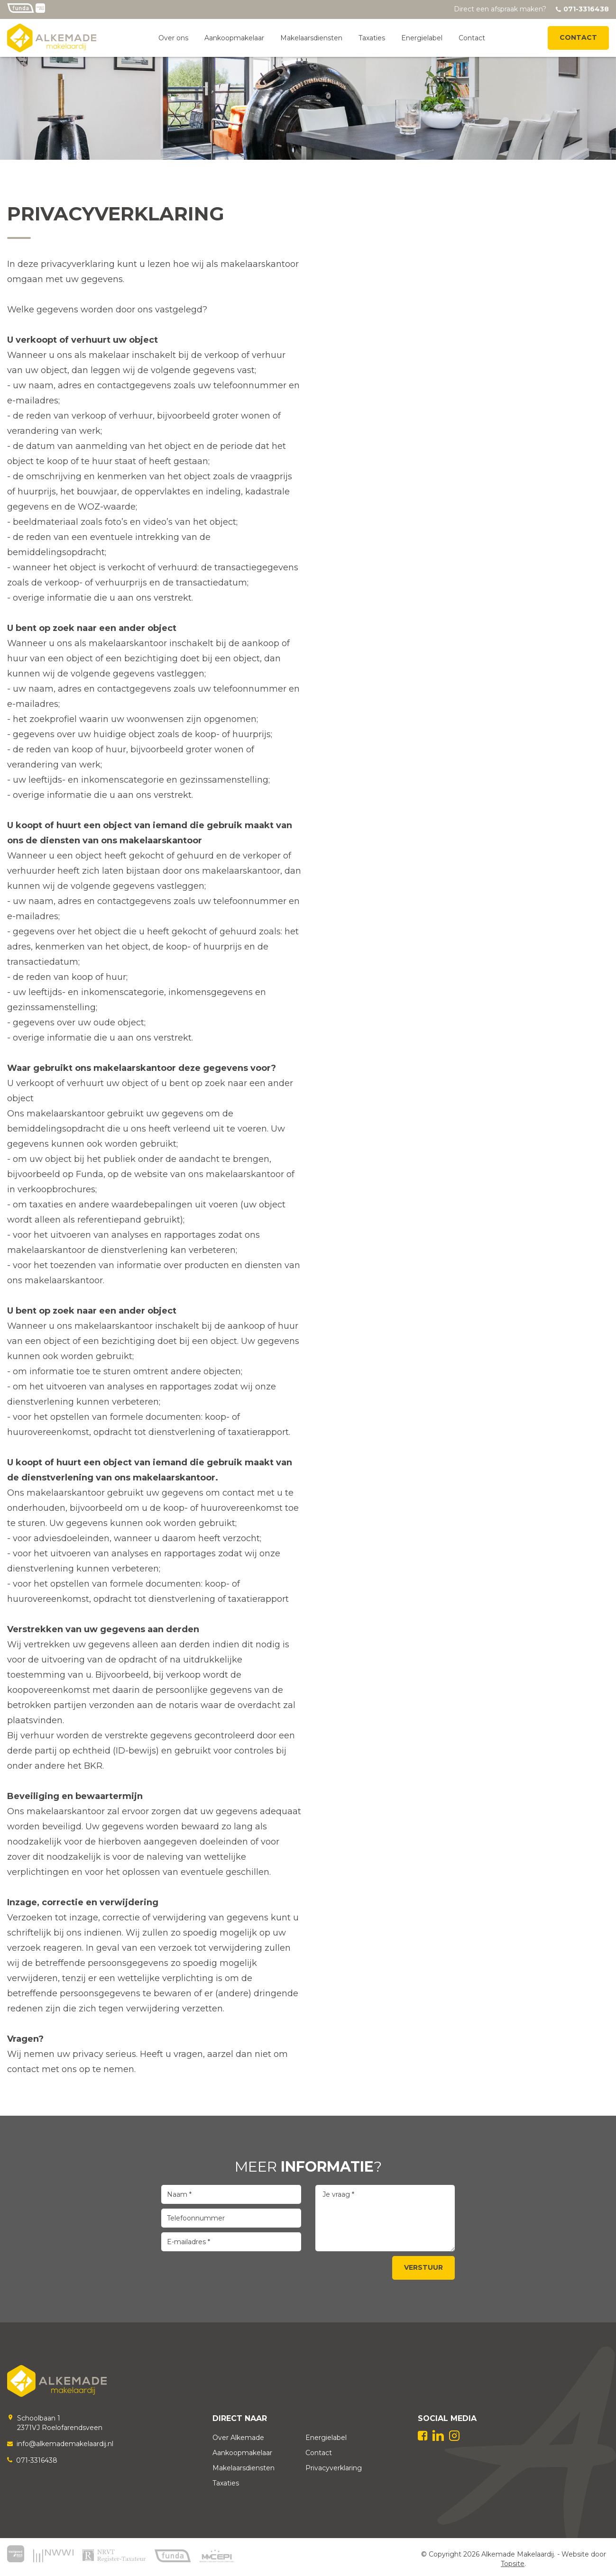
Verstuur (423, 2267)
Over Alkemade (238, 2437)
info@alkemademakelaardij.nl (65, 2443)
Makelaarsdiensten (311, 38)
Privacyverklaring (333, 2468)
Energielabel (421, 38)
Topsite (512, 2563)
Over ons (173, 38)
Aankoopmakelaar (234, 38)
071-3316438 (36, 2460)
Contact (472, 38)
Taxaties (372, 38)
